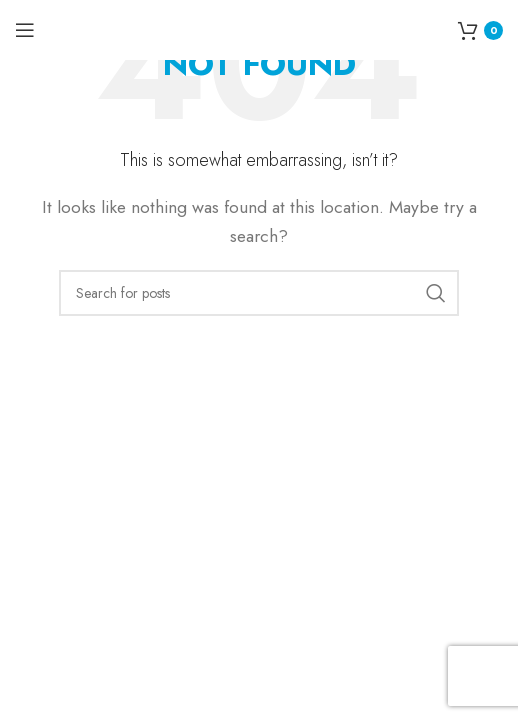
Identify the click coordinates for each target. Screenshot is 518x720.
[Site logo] (259, 28)
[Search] (259, 293)
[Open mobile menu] (25, 30)
